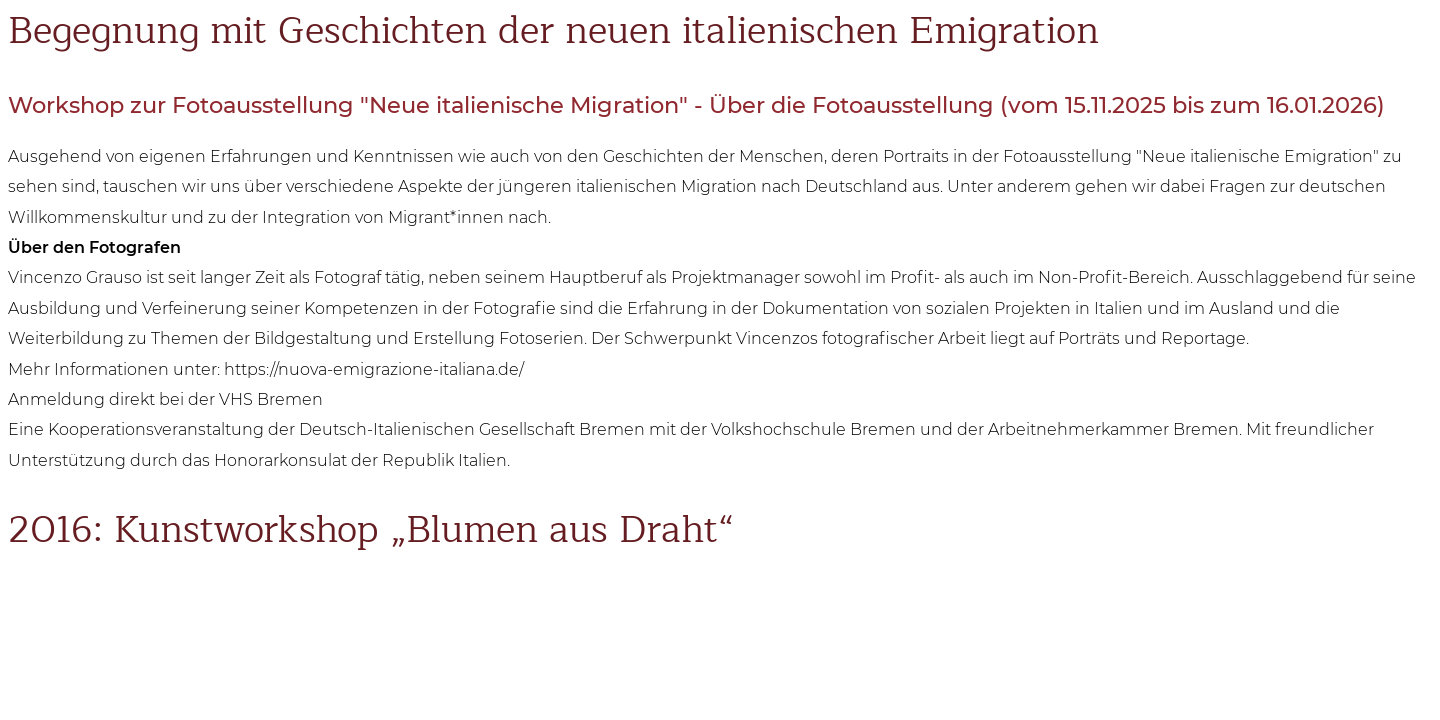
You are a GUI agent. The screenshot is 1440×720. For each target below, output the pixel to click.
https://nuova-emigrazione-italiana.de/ (374, 369)
